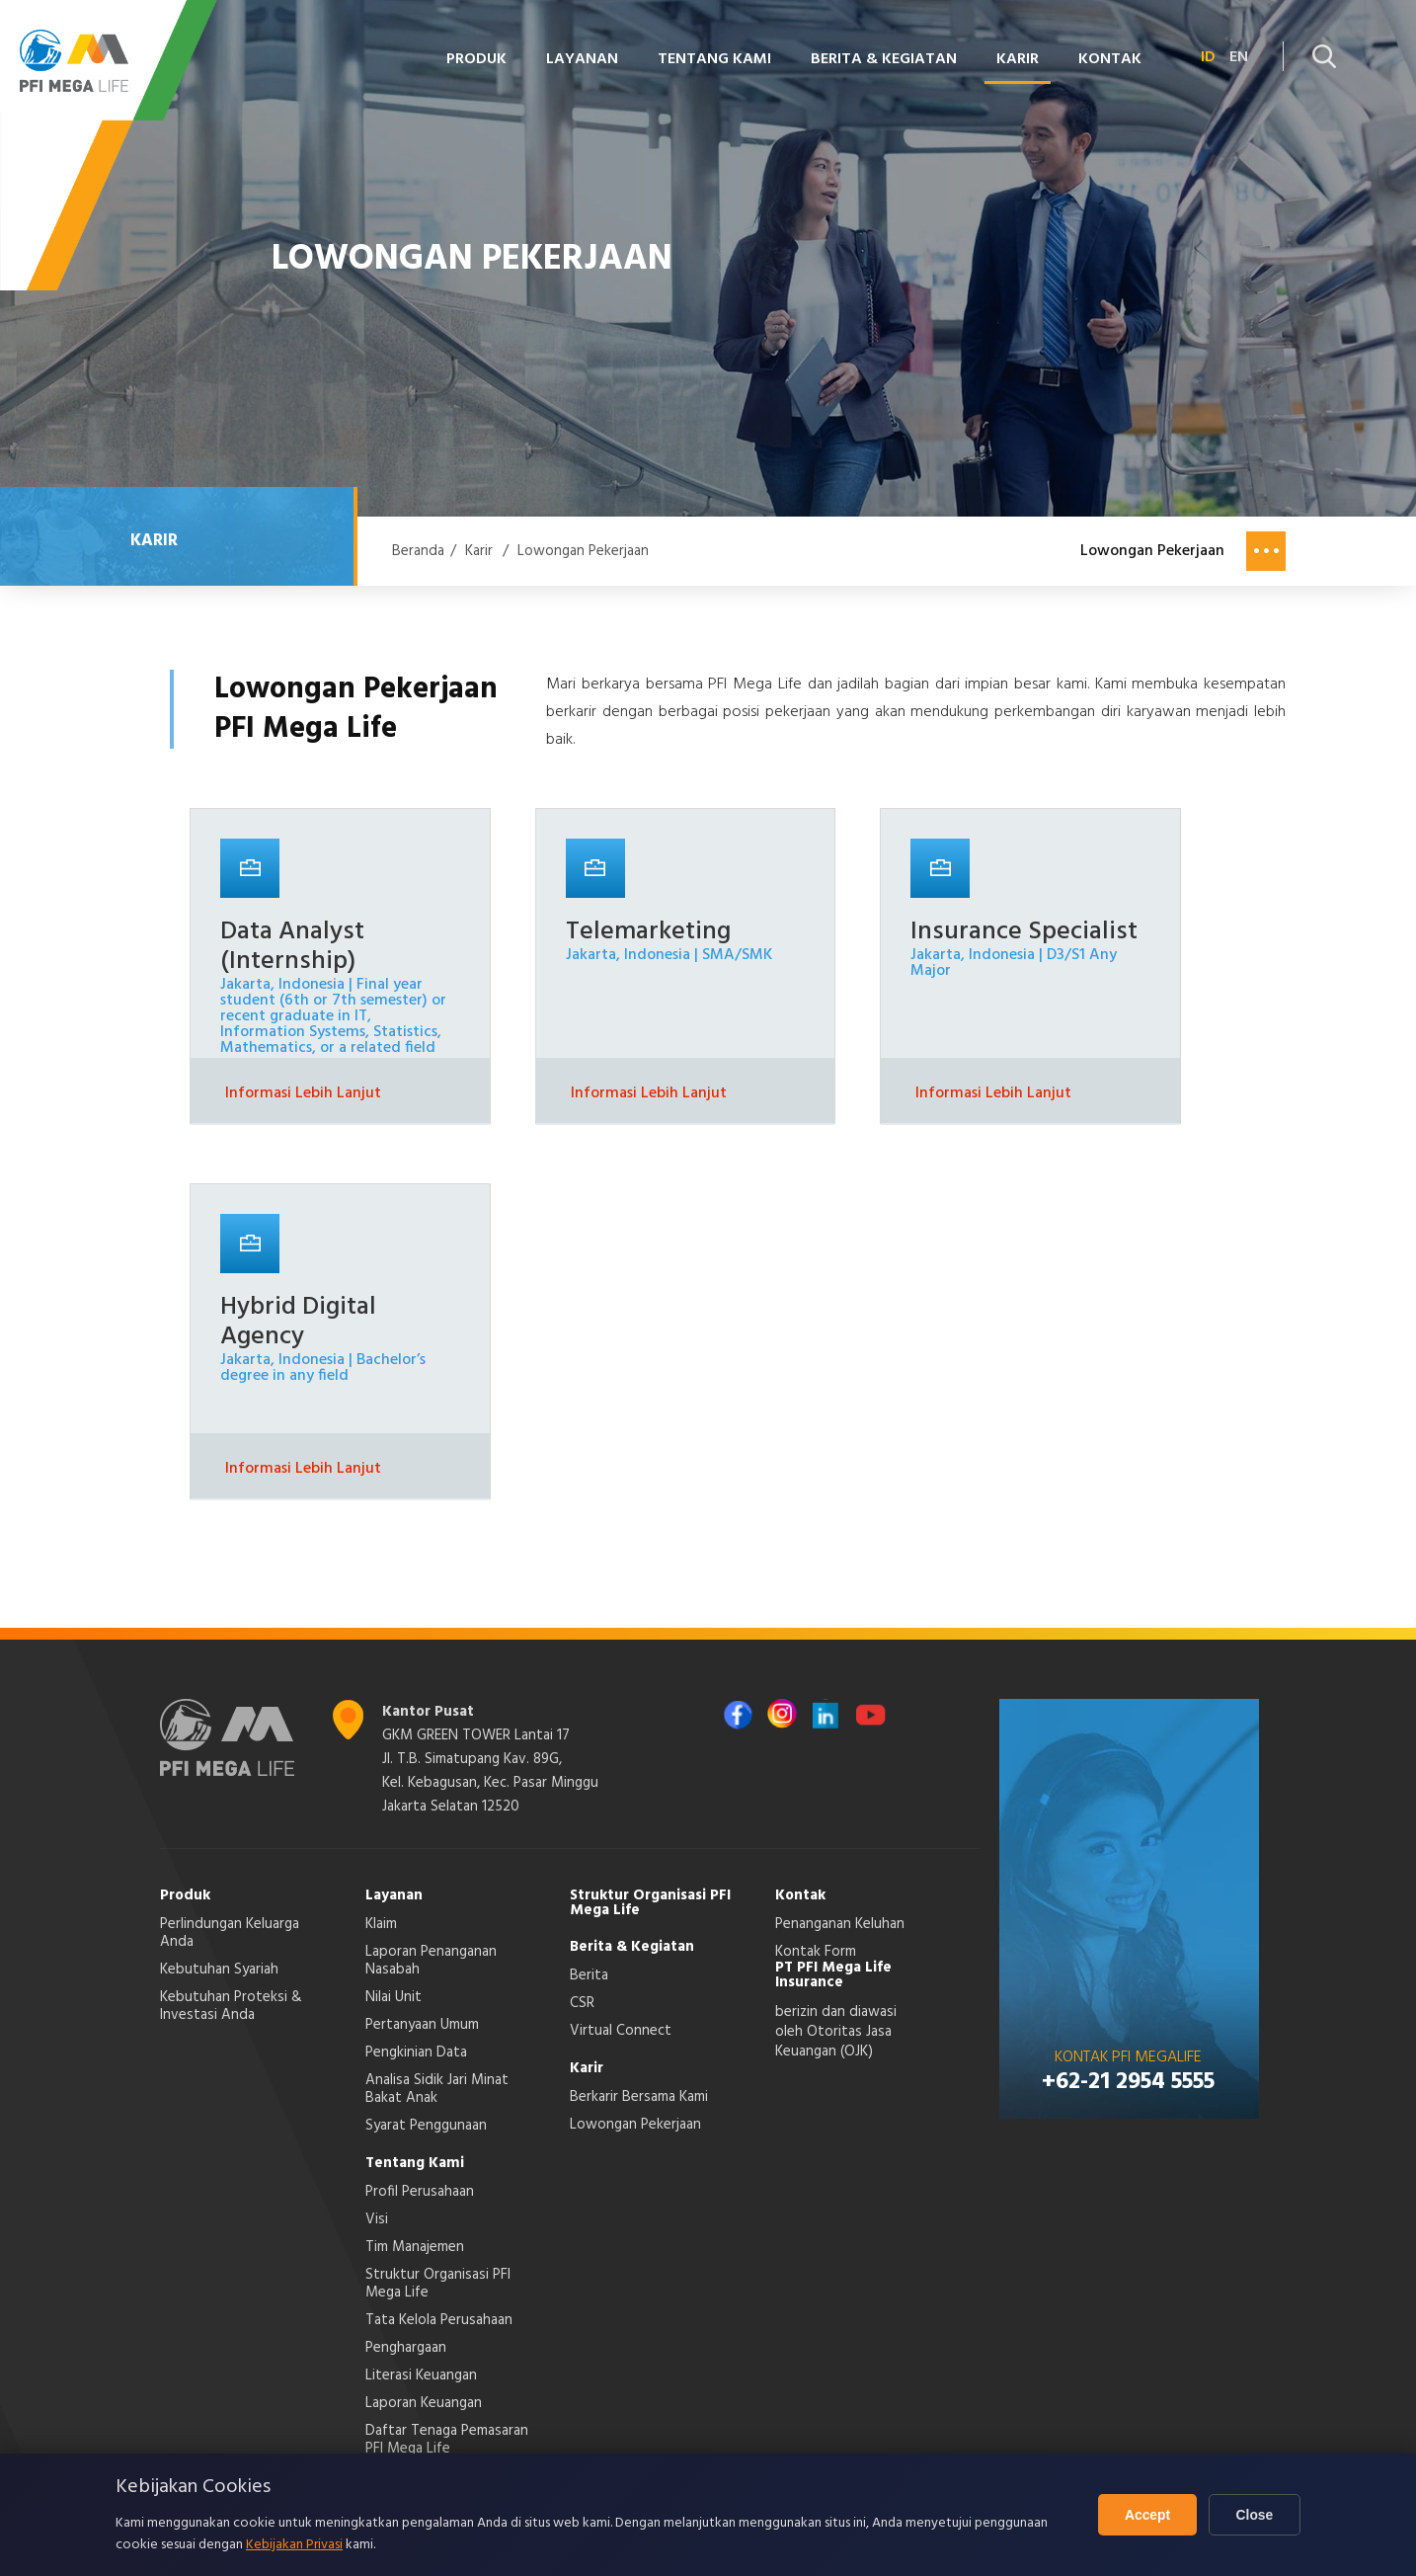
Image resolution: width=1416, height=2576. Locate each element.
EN (1238, 57)
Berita (589, 1975)
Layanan (582, 59)
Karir (1017, 59)
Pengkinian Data (416, 2052)
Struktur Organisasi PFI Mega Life (438, 2283)
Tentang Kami (714, 59)
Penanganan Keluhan (840, 1924)
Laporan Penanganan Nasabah (431, 1960)
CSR (582, 2003)
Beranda (418, 551)
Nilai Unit (393, 1997)
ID (1208, 57)
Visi (376, 2219)
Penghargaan (405, 2348)
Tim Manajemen (414, 2247)
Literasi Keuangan (421, 2375)
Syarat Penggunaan (426, 2125)
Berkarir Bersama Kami (639, 2097)
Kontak (1109, 59)
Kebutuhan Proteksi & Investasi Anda (231, 2006)
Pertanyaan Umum (422, 2025)
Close (1253, 2515)
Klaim (381, 1924)
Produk (476, 59)
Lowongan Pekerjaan (583, 551)
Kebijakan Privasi (294, 2545)
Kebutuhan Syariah (219, 1969)
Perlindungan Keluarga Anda (229, 1933)
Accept (1143, 2515)
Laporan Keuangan (423, 2403)
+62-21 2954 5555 (1128, 2082)
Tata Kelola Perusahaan (438, 2320)
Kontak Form (815, 1952)
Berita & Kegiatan (884, 59)
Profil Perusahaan (419, 2192)
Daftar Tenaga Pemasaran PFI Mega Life (446, 2439)
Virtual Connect (620, 2031)
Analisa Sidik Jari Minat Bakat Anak (437, 2089)
